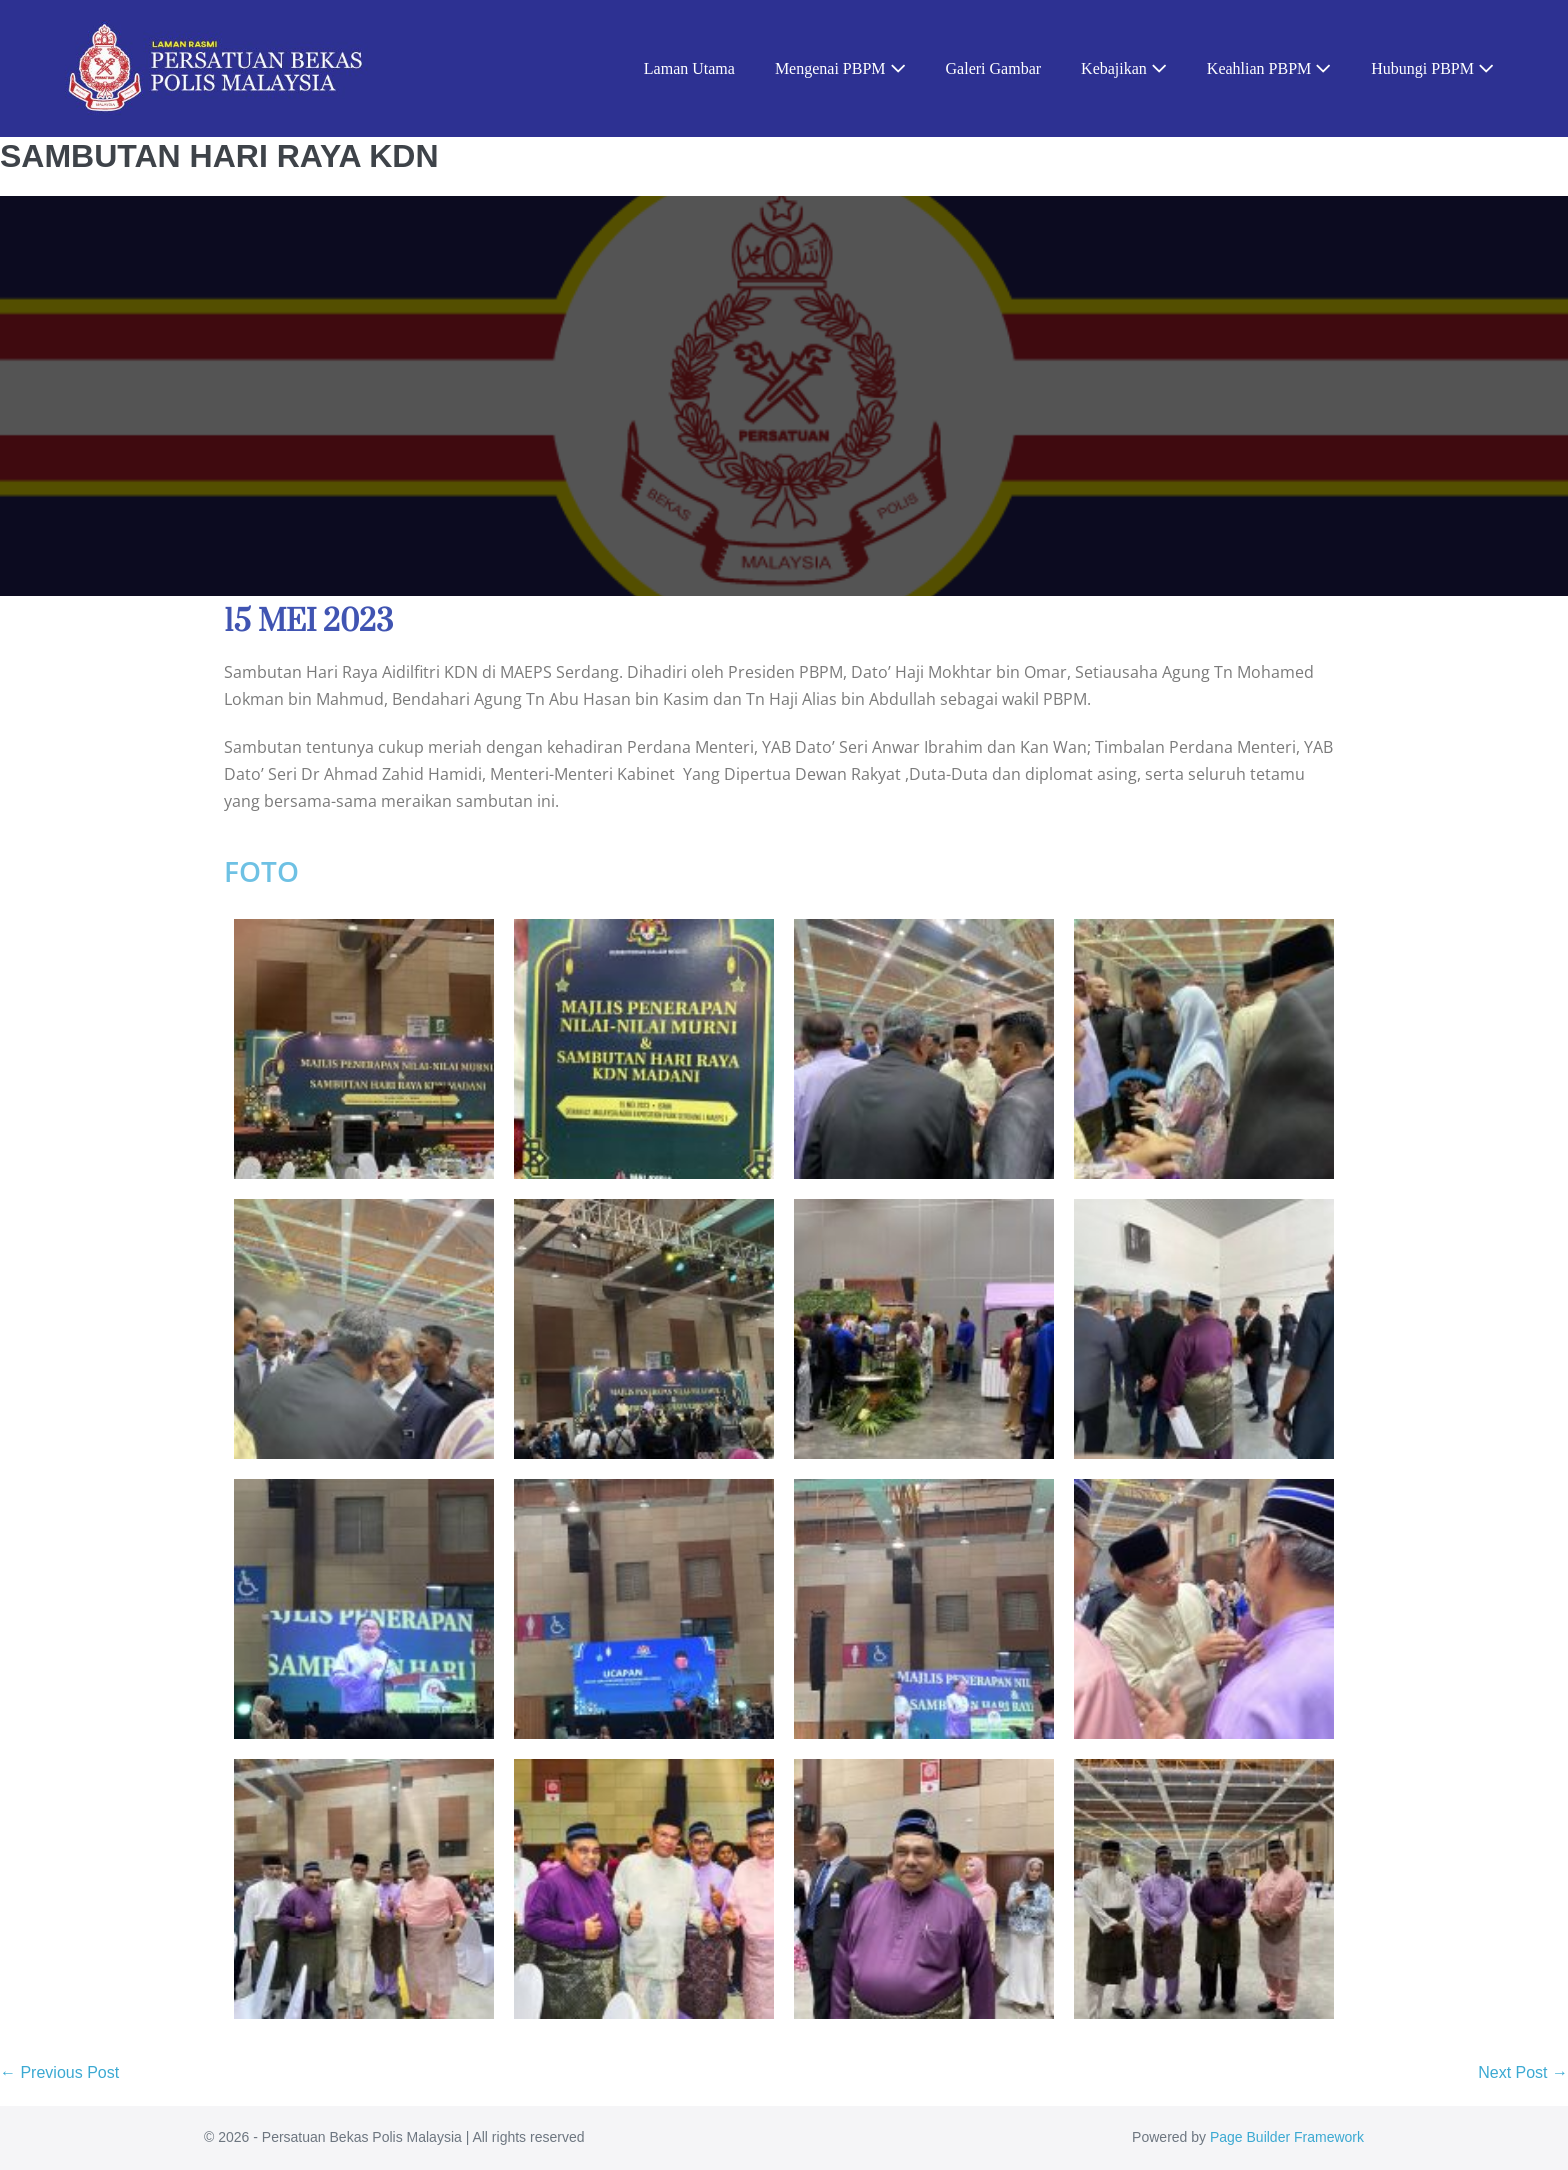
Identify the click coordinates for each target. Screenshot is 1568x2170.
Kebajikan (1124, 68)
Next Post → (1523, 2072)
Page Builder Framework (1287, 2137)
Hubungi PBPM (1432, 68)
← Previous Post (59, 2072)
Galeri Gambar (994, 68)
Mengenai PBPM (840, 68)
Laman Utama (689, 68)
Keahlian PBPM (1269, 68)
